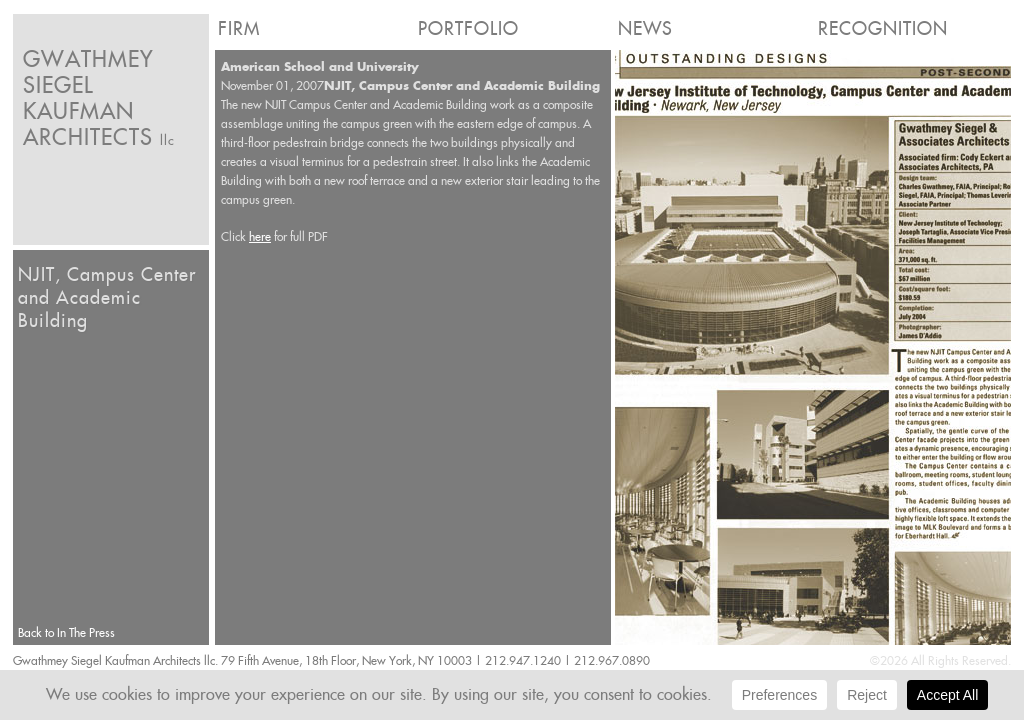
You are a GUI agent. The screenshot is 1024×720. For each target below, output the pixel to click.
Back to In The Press (66, 632)
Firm (239, 28)
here (260, 236)
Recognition (883, 28)
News (645, 28)
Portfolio (468, 28)
